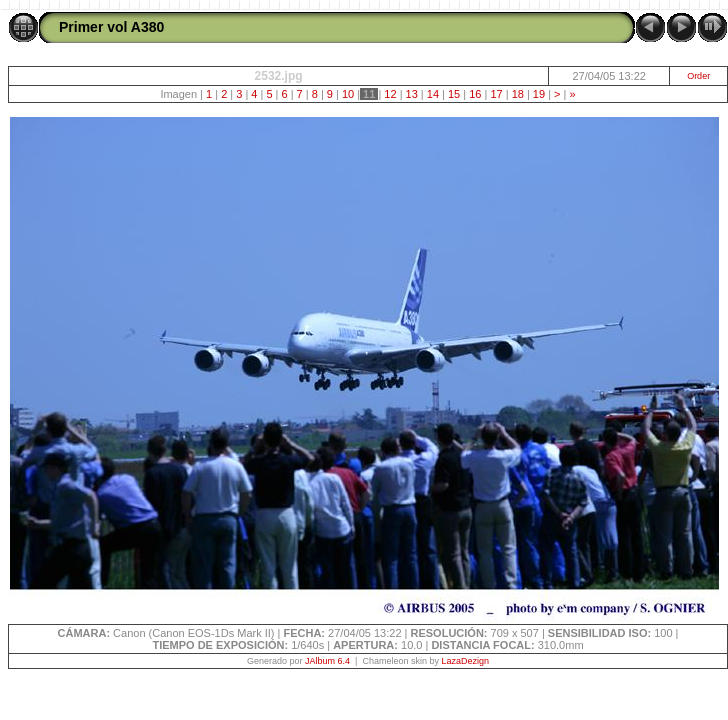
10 (348, 94)
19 (539, 94)
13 (411, 94)
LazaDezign (465, 661)
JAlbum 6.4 (327, 661)
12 (390, 94)
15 (454, 94)
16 (475, 94)
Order (698, 76)
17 (496, 94)
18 (518, 94)
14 (433, 94)
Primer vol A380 (111, 27)
